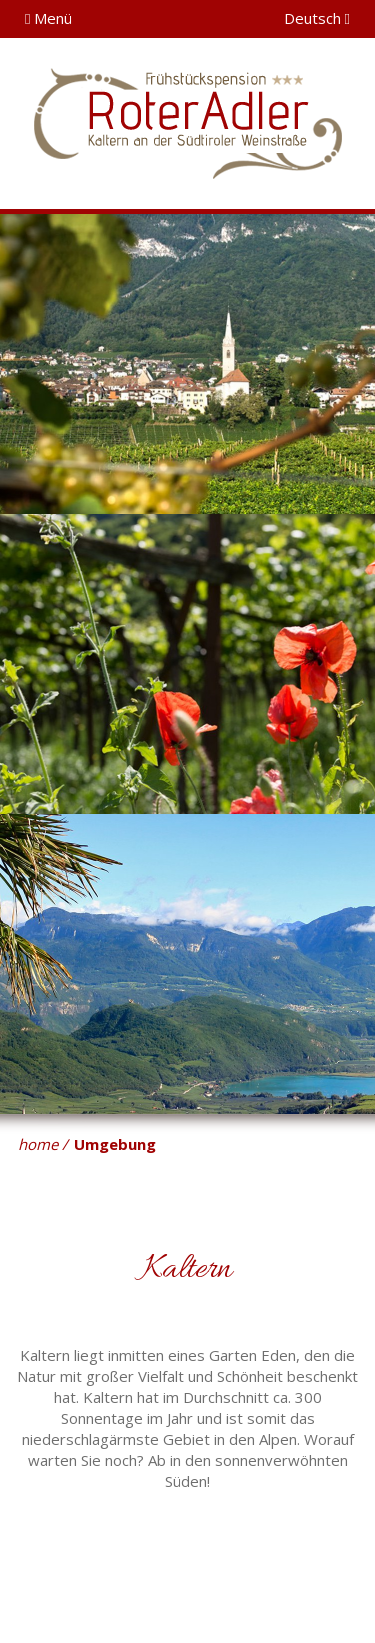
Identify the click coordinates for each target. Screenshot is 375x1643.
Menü (48, 18)
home (38, 1144)
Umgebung (115, 1144)
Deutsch (317, 18)
